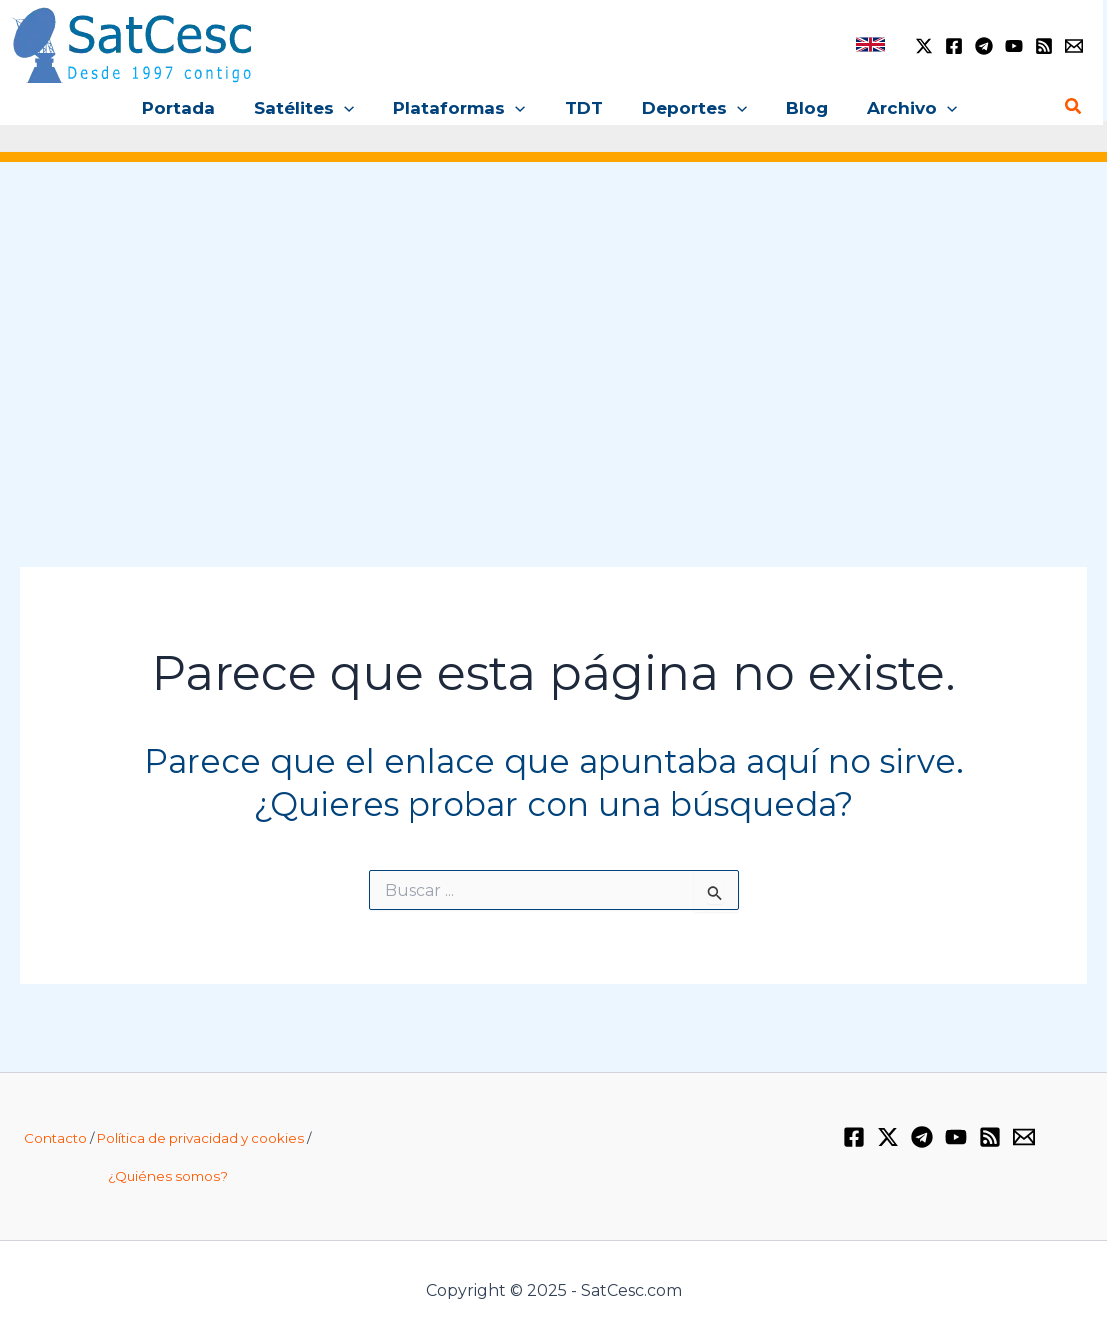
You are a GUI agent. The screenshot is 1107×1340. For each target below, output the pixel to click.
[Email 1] (1074, 46)
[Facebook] (954, 46)
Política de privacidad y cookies (200, 1138)
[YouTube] (1014, 46)
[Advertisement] (553, 339)
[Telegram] (984, 46)
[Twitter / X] (924, 46)
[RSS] (1044, 46)
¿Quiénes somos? (168, 1176)
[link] (870, 44)
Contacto (55, 1138)
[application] (354, 108)
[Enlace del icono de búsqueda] (1074, 107)
